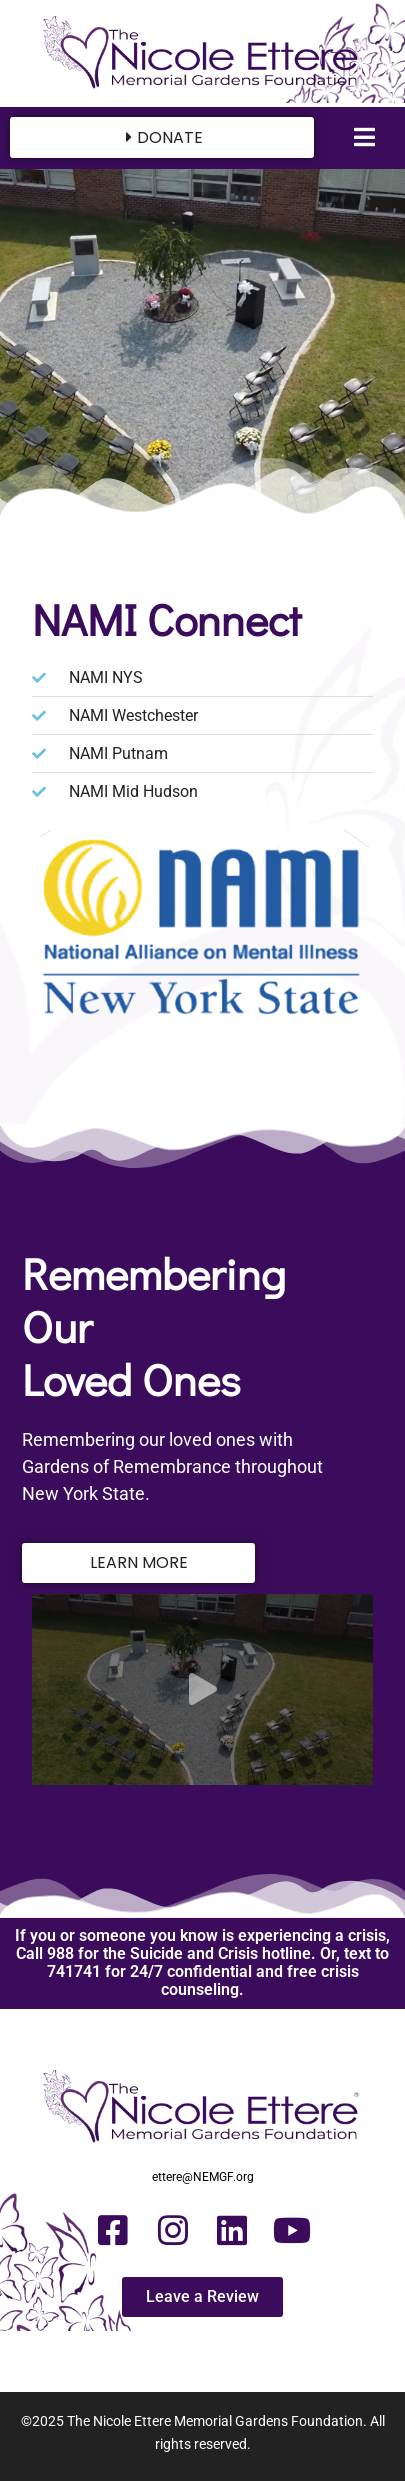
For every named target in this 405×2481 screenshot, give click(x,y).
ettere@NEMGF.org (203, 2177)
